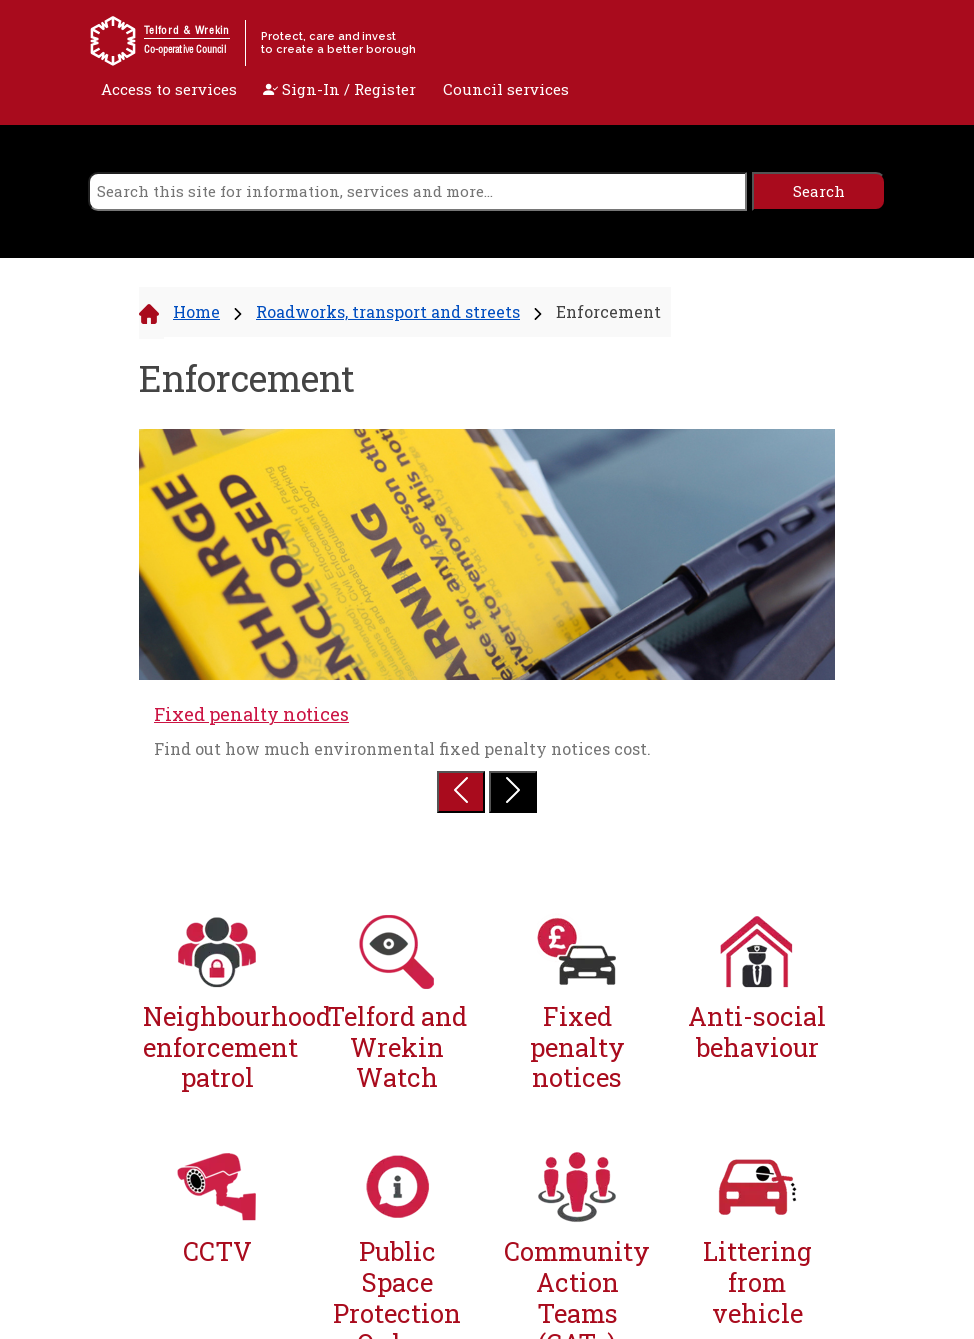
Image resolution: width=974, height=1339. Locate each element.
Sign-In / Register (339, 89)
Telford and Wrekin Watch (397, 1047)
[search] (417, 191)
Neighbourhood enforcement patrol (217, 1047)
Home (196, 311)
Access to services (169, 89)
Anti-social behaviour (757, 1031)
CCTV (217, 1251)
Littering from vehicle (757, 1282)
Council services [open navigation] (506, 89)
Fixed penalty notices (251, 714)
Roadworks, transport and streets (388, 311)
